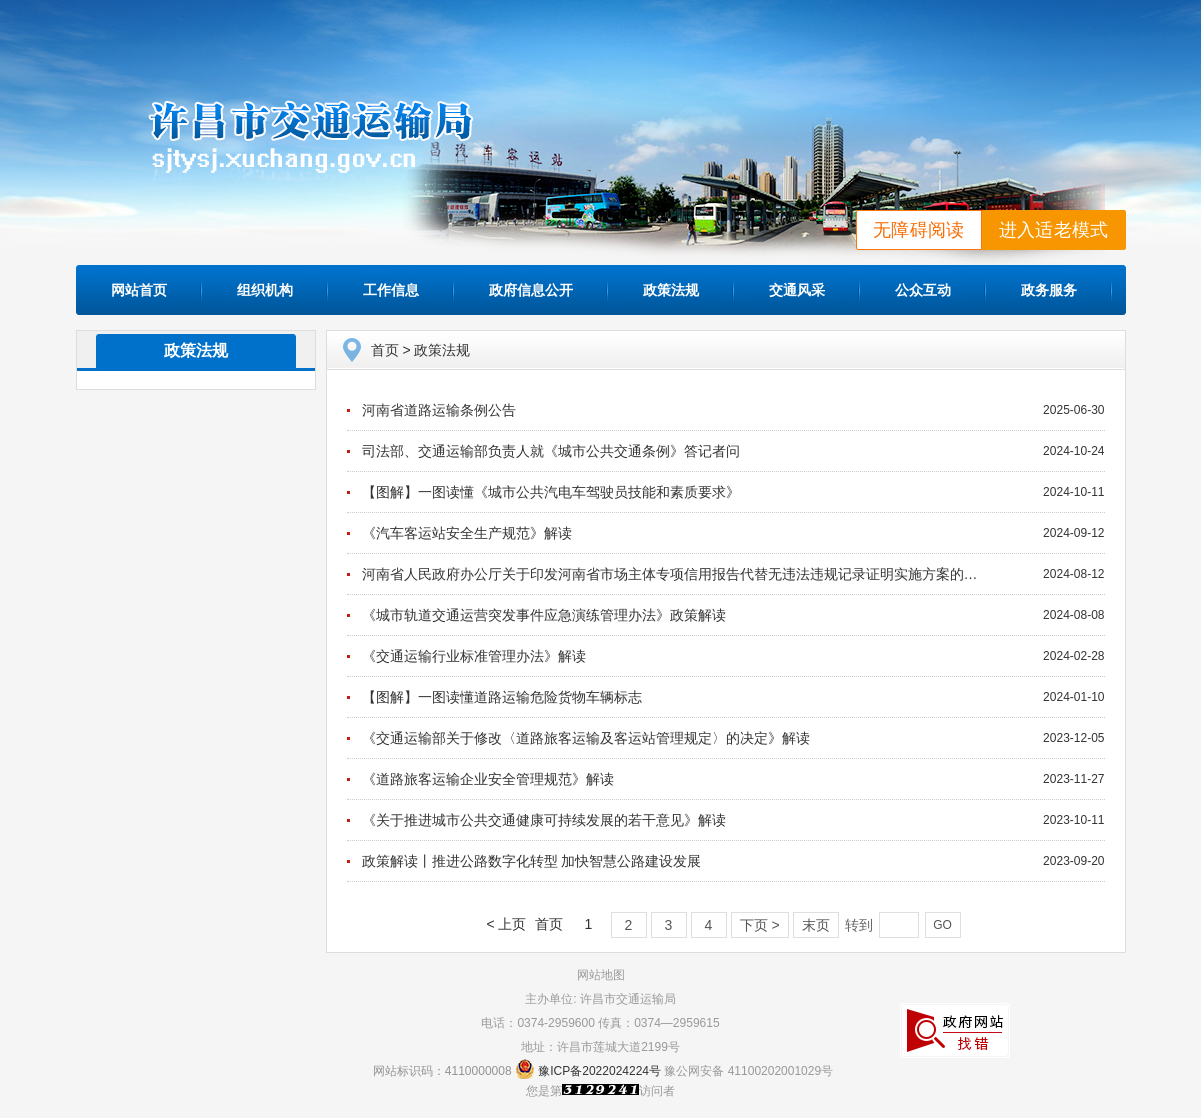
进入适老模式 (1054, 230)
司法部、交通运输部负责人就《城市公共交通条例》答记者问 (551, 451)
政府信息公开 (531, 290)
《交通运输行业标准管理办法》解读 (474, 656)
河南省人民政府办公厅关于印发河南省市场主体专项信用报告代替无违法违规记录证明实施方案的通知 (677, 574)
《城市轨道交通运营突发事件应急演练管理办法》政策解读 (544, 615)
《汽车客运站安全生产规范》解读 (467, 533)
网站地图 (601, 975)
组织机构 (265, 290)
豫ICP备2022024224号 (599, 1071)
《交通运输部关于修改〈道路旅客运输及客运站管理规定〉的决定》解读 (586, 738)
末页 (816, 925)
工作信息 (391, 290)
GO (942, 925)
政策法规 (671, 290)
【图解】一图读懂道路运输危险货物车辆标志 (502, 697)
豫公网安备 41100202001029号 (748, 1071)
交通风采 (797, 290)
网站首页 (139, 290)
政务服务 (1049, 290)
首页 (385, 350)
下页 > (760, 925)
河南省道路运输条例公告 (439, 410)
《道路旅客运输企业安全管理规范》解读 (488, 779)
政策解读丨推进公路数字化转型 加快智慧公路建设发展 (532, 861)
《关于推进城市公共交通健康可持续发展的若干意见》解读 (544, 820)
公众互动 (923, 290)
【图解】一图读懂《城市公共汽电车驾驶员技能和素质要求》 (551, 492)
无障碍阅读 (919, 230)
